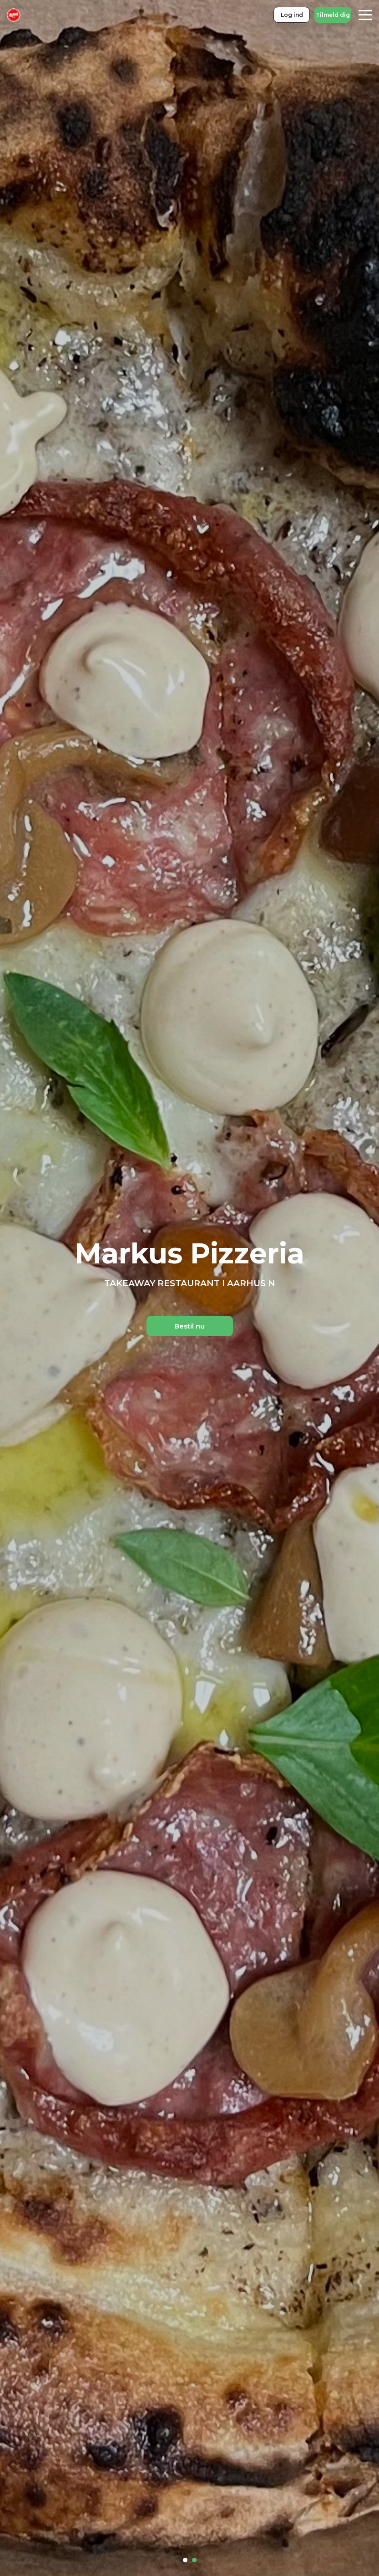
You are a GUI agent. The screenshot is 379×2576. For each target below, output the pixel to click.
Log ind (292, 14)
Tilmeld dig (333, 14)
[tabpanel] (189, 1288)
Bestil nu (189, 1326)
